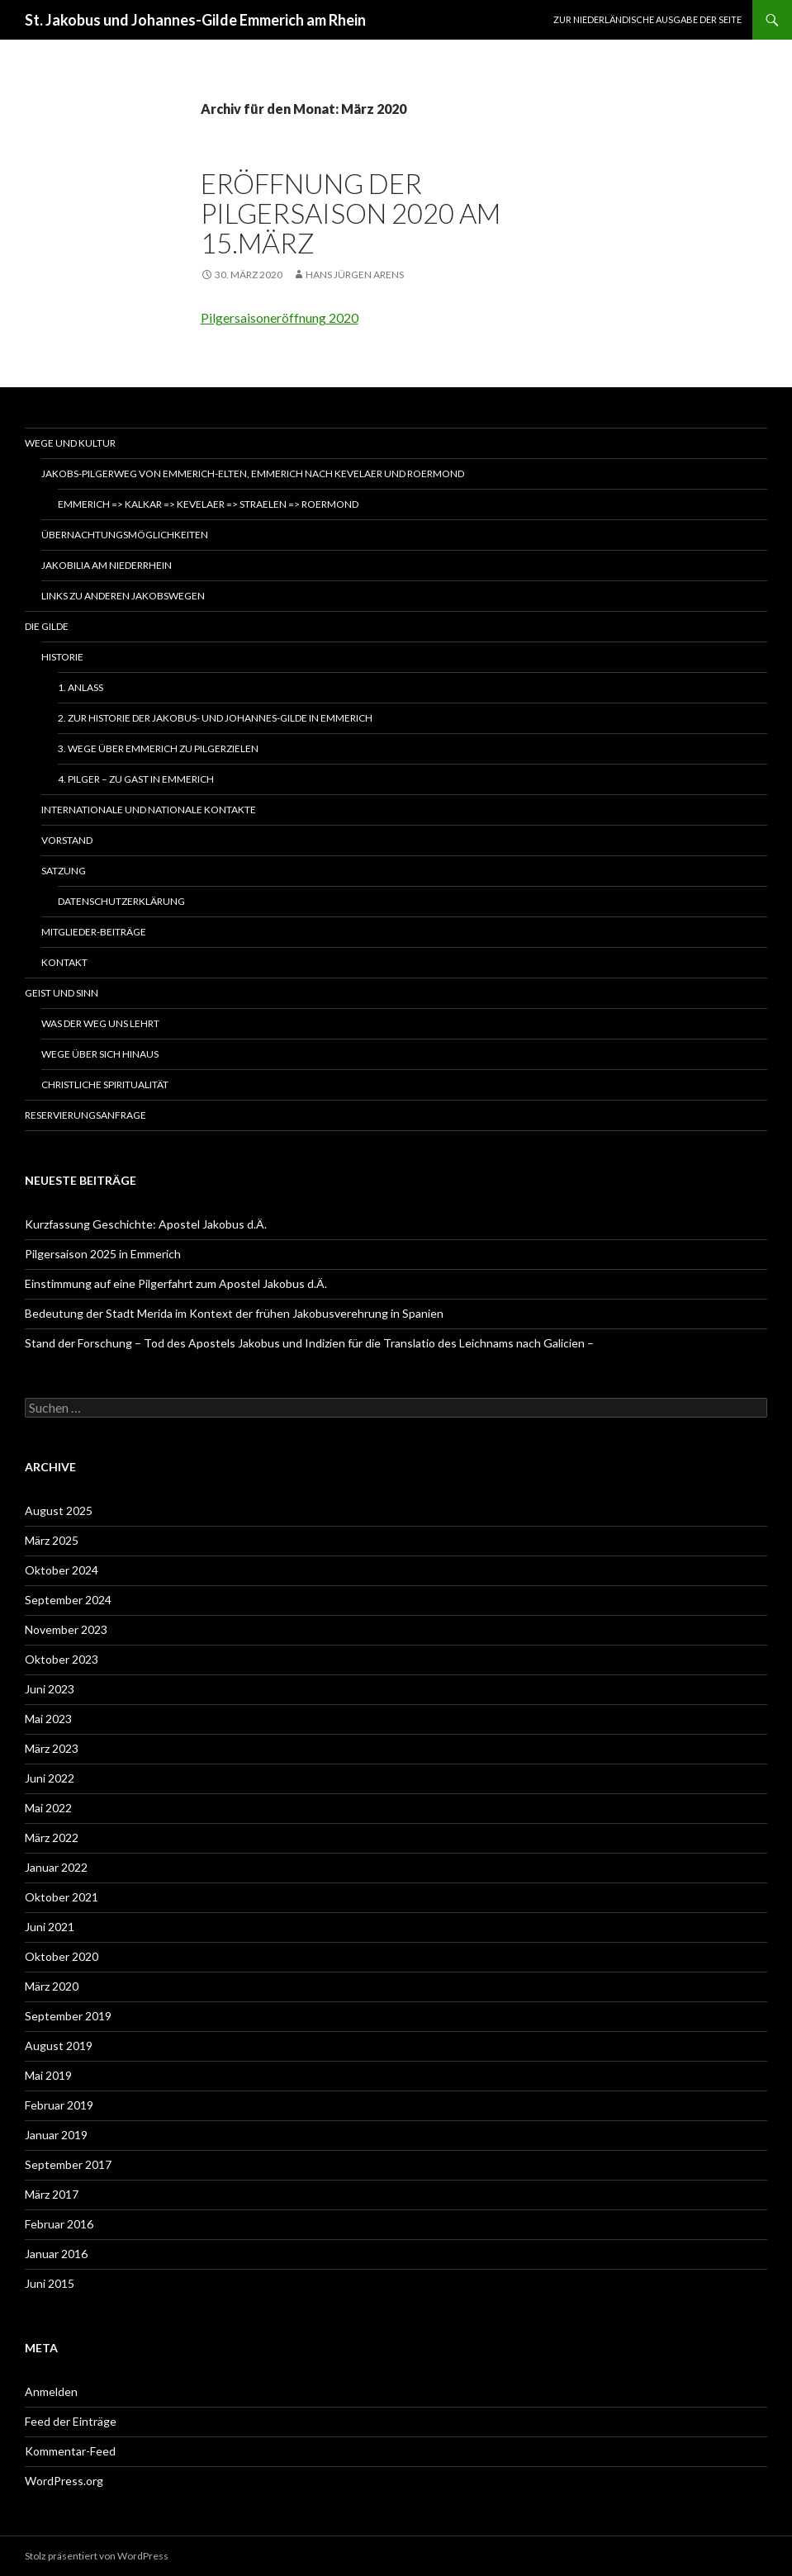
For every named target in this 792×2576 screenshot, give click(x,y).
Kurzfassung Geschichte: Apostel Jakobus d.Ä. (146, 1224)
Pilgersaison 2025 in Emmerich (103, 1254)
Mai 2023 (48, 1719)
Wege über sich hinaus (100, 1054)
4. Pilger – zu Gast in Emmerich (136, 779)
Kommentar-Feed (70, 2451)
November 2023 (66, 1629)
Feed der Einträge (70, 2421)
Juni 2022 (49, 1778)
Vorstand (66, 840)
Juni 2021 (49, 1927)
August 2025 (58, 1510)
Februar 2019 (59, 2105)
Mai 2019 (48, 2075)
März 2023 (51, 1748)
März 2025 (51, 1540)
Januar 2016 (56, 2254)
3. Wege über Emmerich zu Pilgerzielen (158, 748)
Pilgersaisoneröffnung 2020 (279, 317)
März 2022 (51, 1837)
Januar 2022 (56, 1867)
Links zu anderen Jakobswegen (123, 596)
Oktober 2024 (61, 1570)
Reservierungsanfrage (85, 1115)
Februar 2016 (59, 2224)
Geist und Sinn (61, 993)
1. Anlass (80, 687)
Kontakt (64, 962)
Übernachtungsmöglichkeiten (124, 534)
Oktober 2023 (61, 1659)
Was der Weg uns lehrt (100, 1023)
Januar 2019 (56, 2135)
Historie (62, 657)
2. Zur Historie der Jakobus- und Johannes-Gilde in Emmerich (215, 718)
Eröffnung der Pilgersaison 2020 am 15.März (350, 213)
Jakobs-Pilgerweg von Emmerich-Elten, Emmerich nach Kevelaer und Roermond (252, 473)
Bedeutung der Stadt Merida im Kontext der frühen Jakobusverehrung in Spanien (234, 1313)
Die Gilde (47, 626)
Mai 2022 (48, 1808)
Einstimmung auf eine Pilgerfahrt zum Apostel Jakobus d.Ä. (176, 1283)
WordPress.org (64, 2481)
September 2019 (68, 2016)
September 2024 (68, 1600)
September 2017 (68, 2164)
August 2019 (58, 2046)
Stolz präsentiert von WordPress (96, 2556)
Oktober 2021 (61, 1897)
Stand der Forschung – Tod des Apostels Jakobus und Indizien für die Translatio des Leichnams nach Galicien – (309, 1343)
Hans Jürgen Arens (355, 274)
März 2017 (51, 2194)
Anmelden (51, 2391)
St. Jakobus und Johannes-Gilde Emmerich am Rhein (195, 20)
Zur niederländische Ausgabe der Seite (647, 19)
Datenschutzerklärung (121, 901)
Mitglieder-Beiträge (93, 932)
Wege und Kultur (70, 443)
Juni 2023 (49, 1689)
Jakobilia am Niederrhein (106, 565)
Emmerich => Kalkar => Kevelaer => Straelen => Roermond (208, 504)
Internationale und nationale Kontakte (148, 809)
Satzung (63, 870)
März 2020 (51, 1986)
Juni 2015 (49, 2283)
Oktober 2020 (61, 1956)
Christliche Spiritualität (104, 1084)
